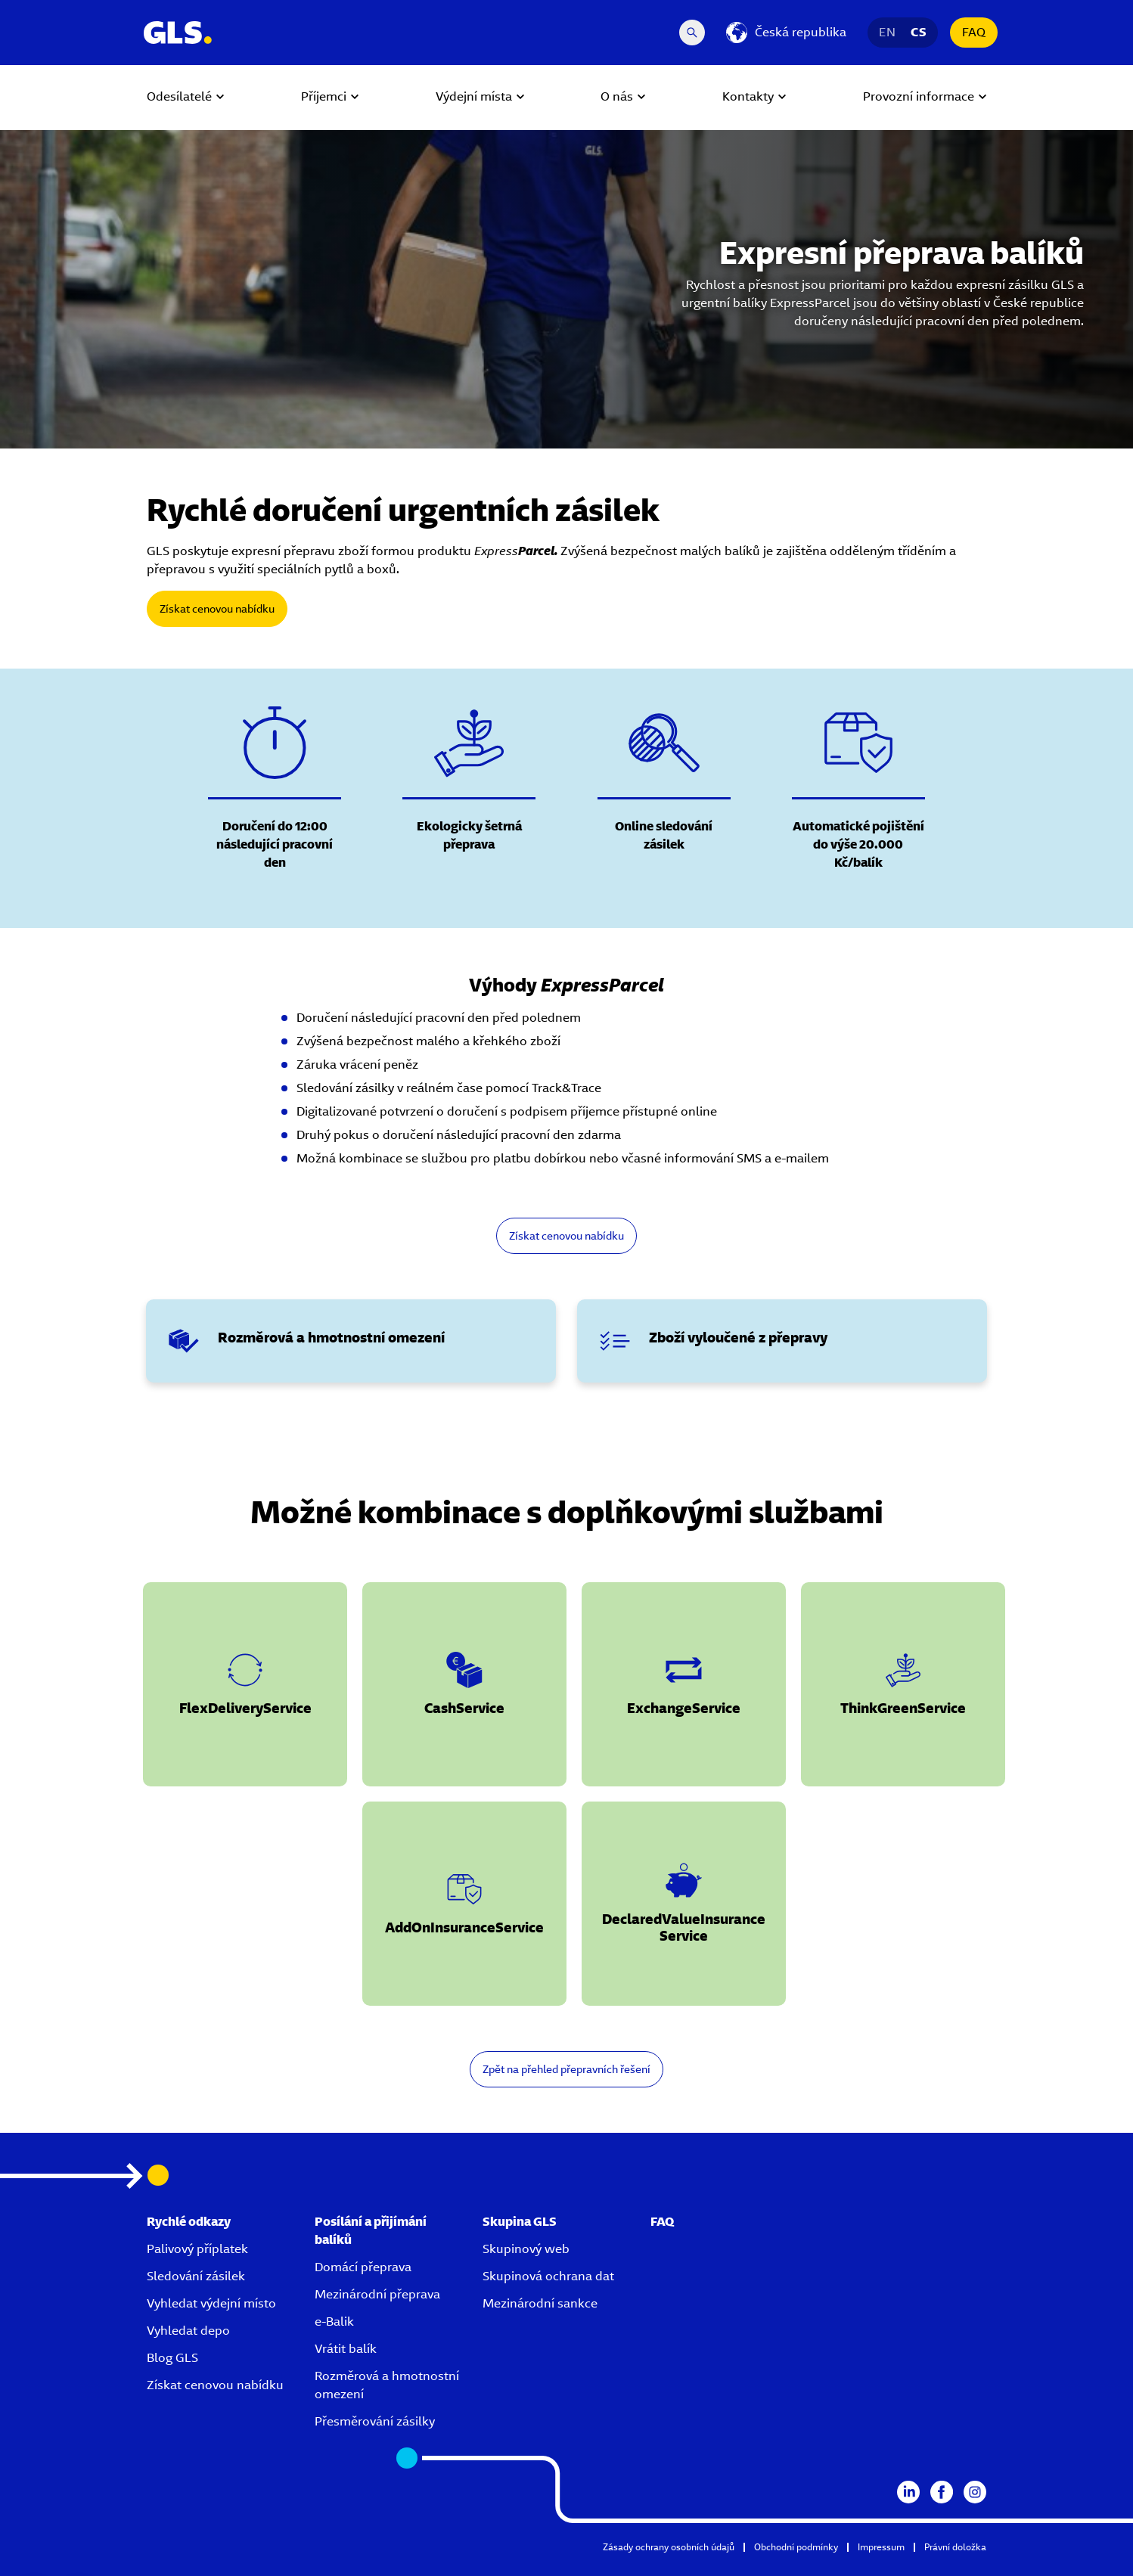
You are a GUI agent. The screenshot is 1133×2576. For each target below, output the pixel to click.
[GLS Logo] (177, 32)
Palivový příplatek (197, 2249)
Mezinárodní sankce (540, 2303)
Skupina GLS (520, 2222)
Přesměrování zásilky (375, 2421)
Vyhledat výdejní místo (211, 2303)
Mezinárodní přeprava (377, 2294)
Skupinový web (526, 2249)
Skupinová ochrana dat (548, 2276)
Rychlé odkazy (189, 2222)
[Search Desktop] (692, 32)
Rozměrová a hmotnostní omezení (387, 2385)
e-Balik (334, 2321)
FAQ (974, 32)
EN (887, 32)
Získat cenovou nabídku (217, 609)
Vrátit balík (346, 2349)
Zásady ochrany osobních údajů (668, 2547)
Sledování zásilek (196, 2276)
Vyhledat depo (188, 2331)
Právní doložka (955, 2547)
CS (919, 32)
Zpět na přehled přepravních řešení (566, 2069)
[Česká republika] (786, 32)
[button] (245, 1684)
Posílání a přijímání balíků (371, 2231)
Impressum (881, 2547)
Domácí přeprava (363, 2267)
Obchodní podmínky (796, 2547)
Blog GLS (172, 2358)
